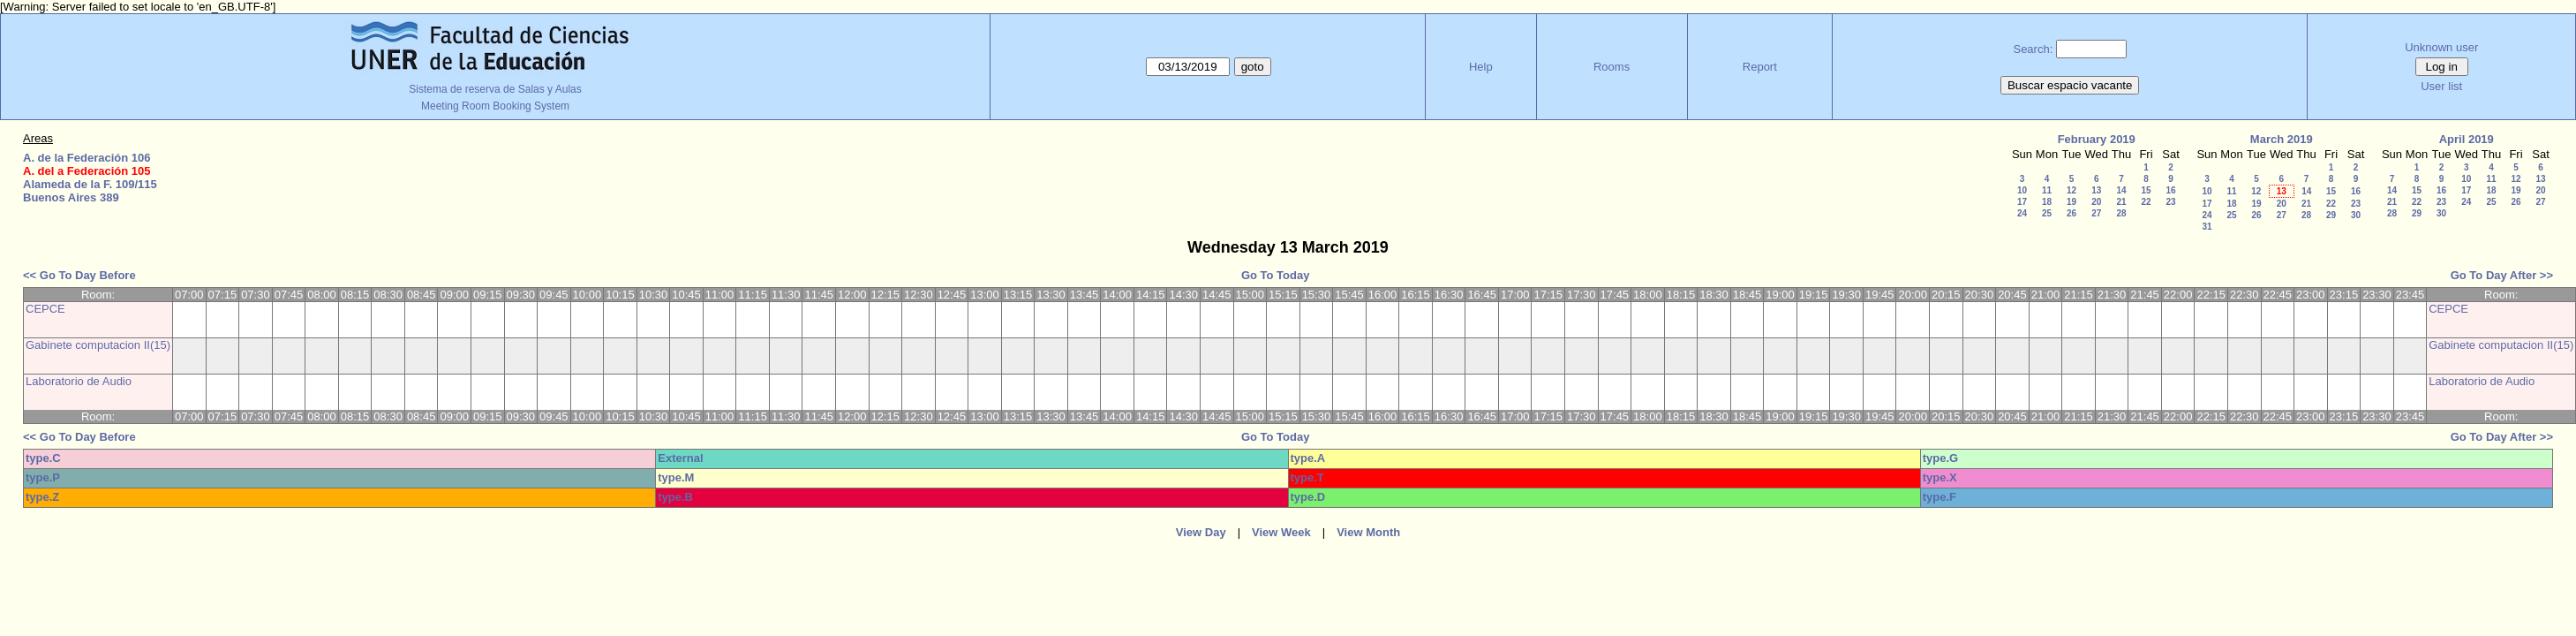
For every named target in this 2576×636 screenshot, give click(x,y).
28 (2121, 213)
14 (2121, 190)
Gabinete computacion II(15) (98, 345)
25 (2047, 213)
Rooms (1611, 66)
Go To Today (1275, 275)
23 (2170, 202)
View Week (1281, 532)
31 (2206, 226)
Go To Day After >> (2502, 275)
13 (2096, 190)
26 (2071, 213)
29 (2331, 215)
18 (2047, 202)
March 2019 (2281, 139)
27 (2096, 213)
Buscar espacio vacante (2070, 85)
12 (2071, 190)
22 (2145, 202)
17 (2022, 202)
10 (2022, 190)
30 (2356, 215)
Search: (2033, 49)
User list (2441, 86)
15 (2145, 190)
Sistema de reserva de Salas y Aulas (495, 89)
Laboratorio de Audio (79, 381)
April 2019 (2466, 139)
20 (2096, 202)
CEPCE (45, 308)
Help (1481, 66)
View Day (1201, 532)
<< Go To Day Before (79, 275)
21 (2121, 202)
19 (2071, 202)
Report (1760, 66)
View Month (1368, 532)
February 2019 (2096, 139)
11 (2047, 190)
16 (2170, 190)
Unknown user (2441, 47)
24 (2022, 213)
